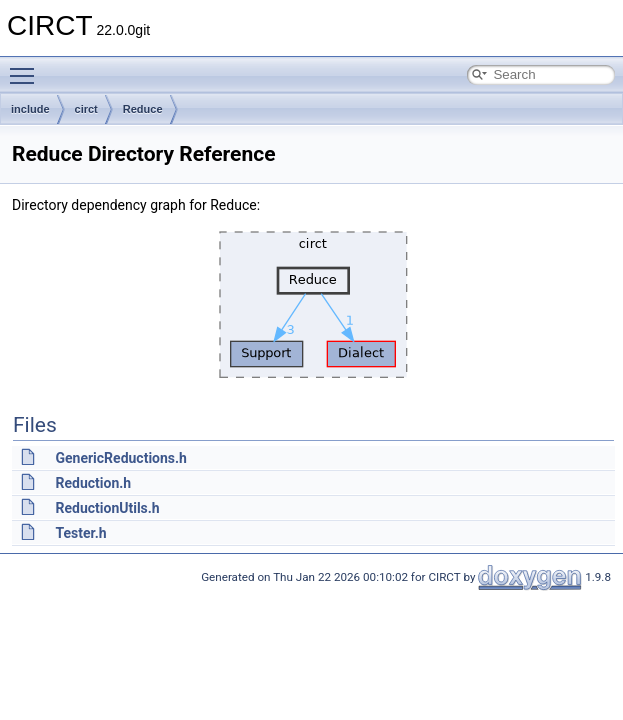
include (30, 109)
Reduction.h (93, 483)
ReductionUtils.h (107, 508)
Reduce (143, 109)
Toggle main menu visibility (27, 67)
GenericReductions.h (120, 458)
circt (86, 109)
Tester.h (80, 533)
